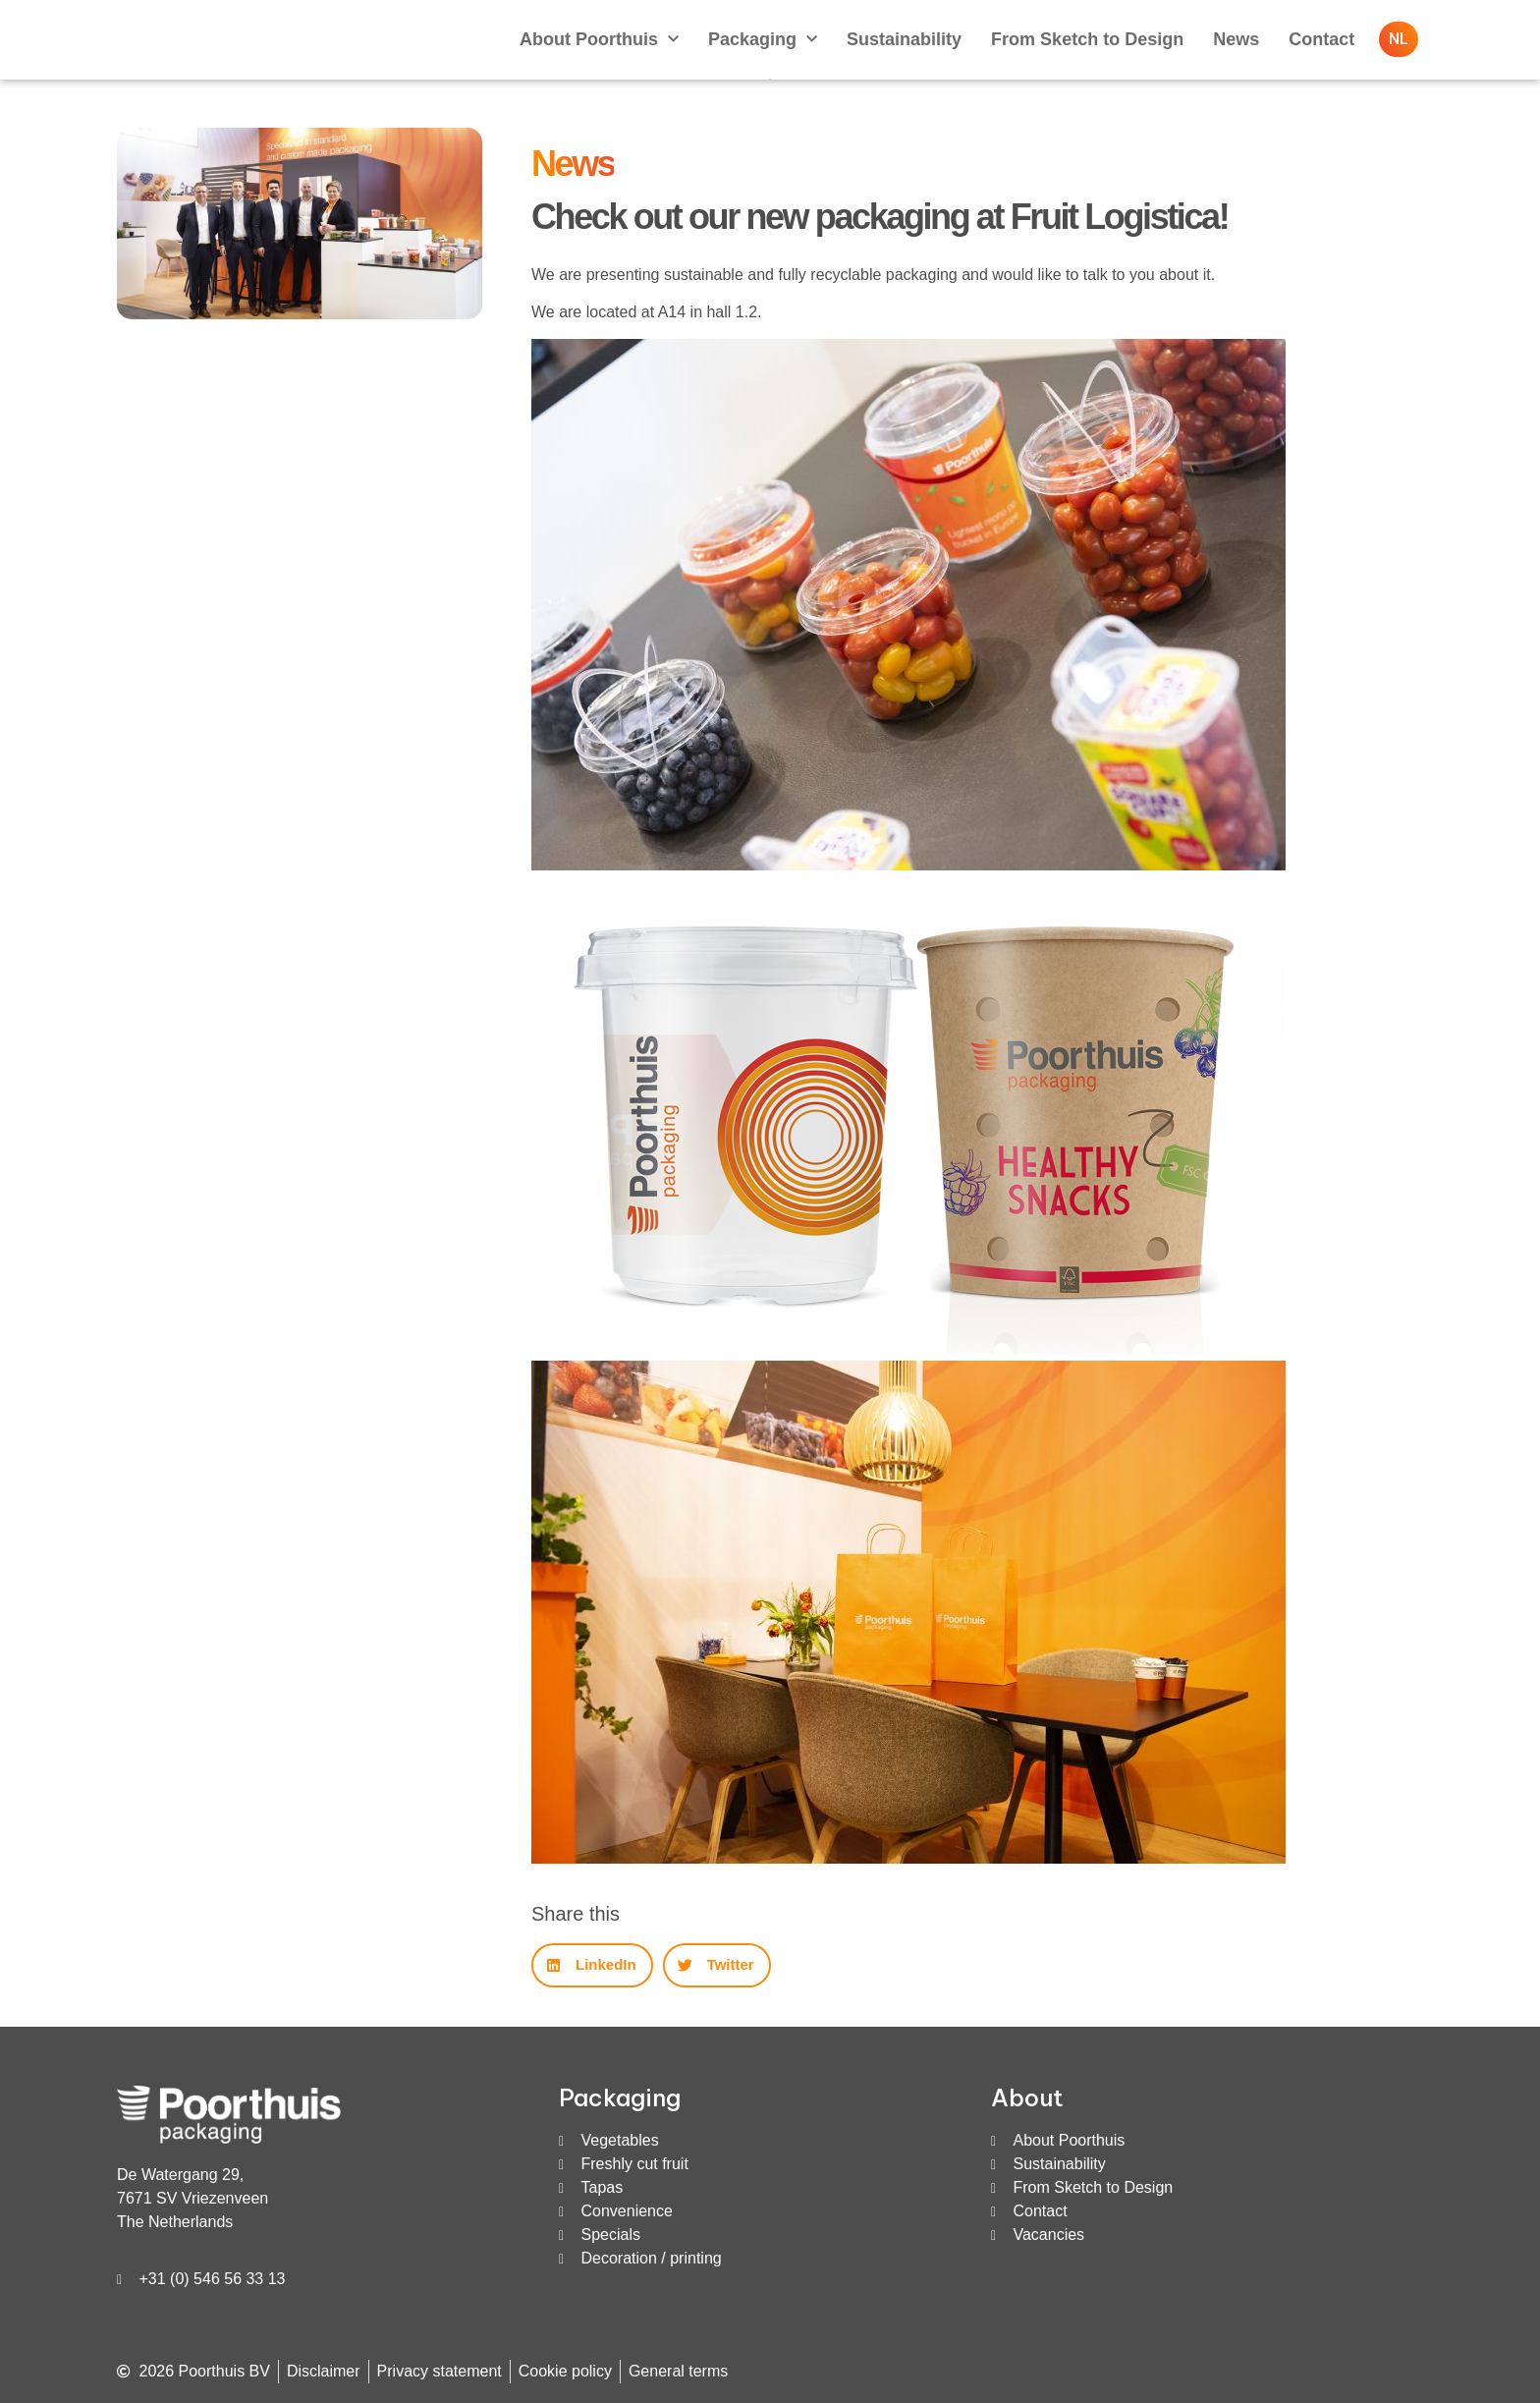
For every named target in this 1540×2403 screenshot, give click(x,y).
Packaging (762, 40)
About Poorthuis (599, 40)
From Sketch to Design (1087, 39)
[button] (592, 1965)
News (1236, 39)
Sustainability (904, 39)
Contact (1321, 39)
